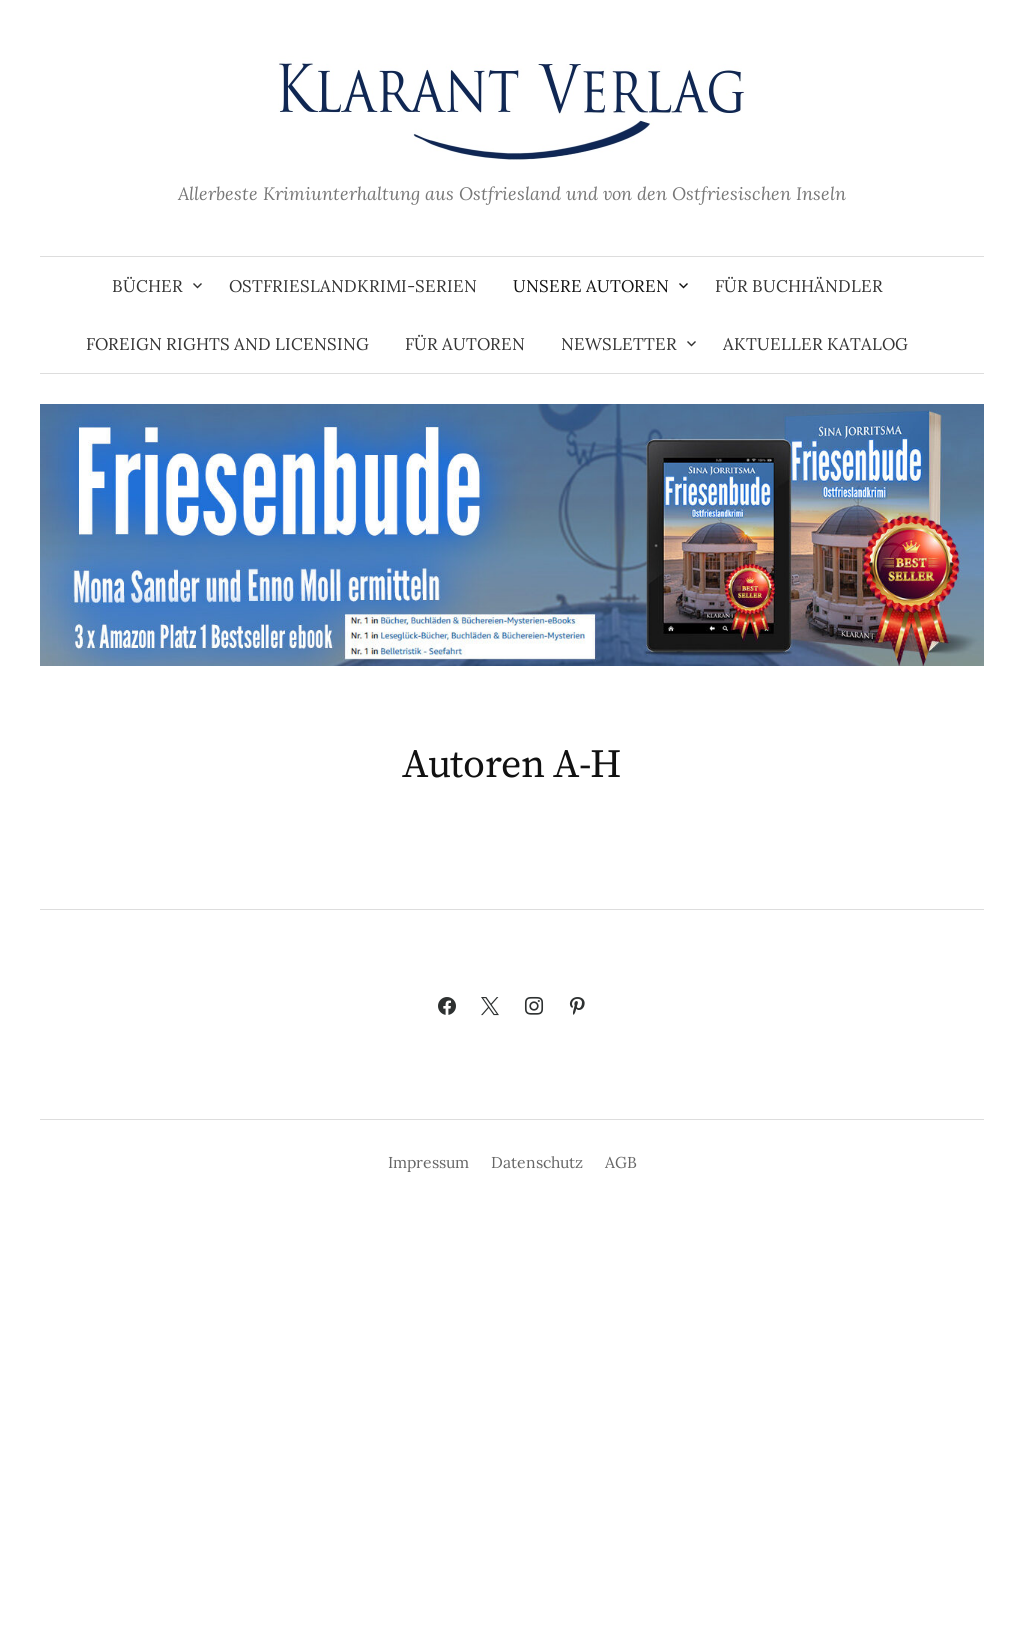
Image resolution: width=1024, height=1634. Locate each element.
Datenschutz (537, 1162)
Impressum (428, 1162)
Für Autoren (465, 344)
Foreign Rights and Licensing (227, 344)
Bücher (147, 286)
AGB (621, 1162)
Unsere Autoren (591, 286)
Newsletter (619, 344)
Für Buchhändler (799, 286)
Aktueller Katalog (815, 344)
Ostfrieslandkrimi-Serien (353, 286)
